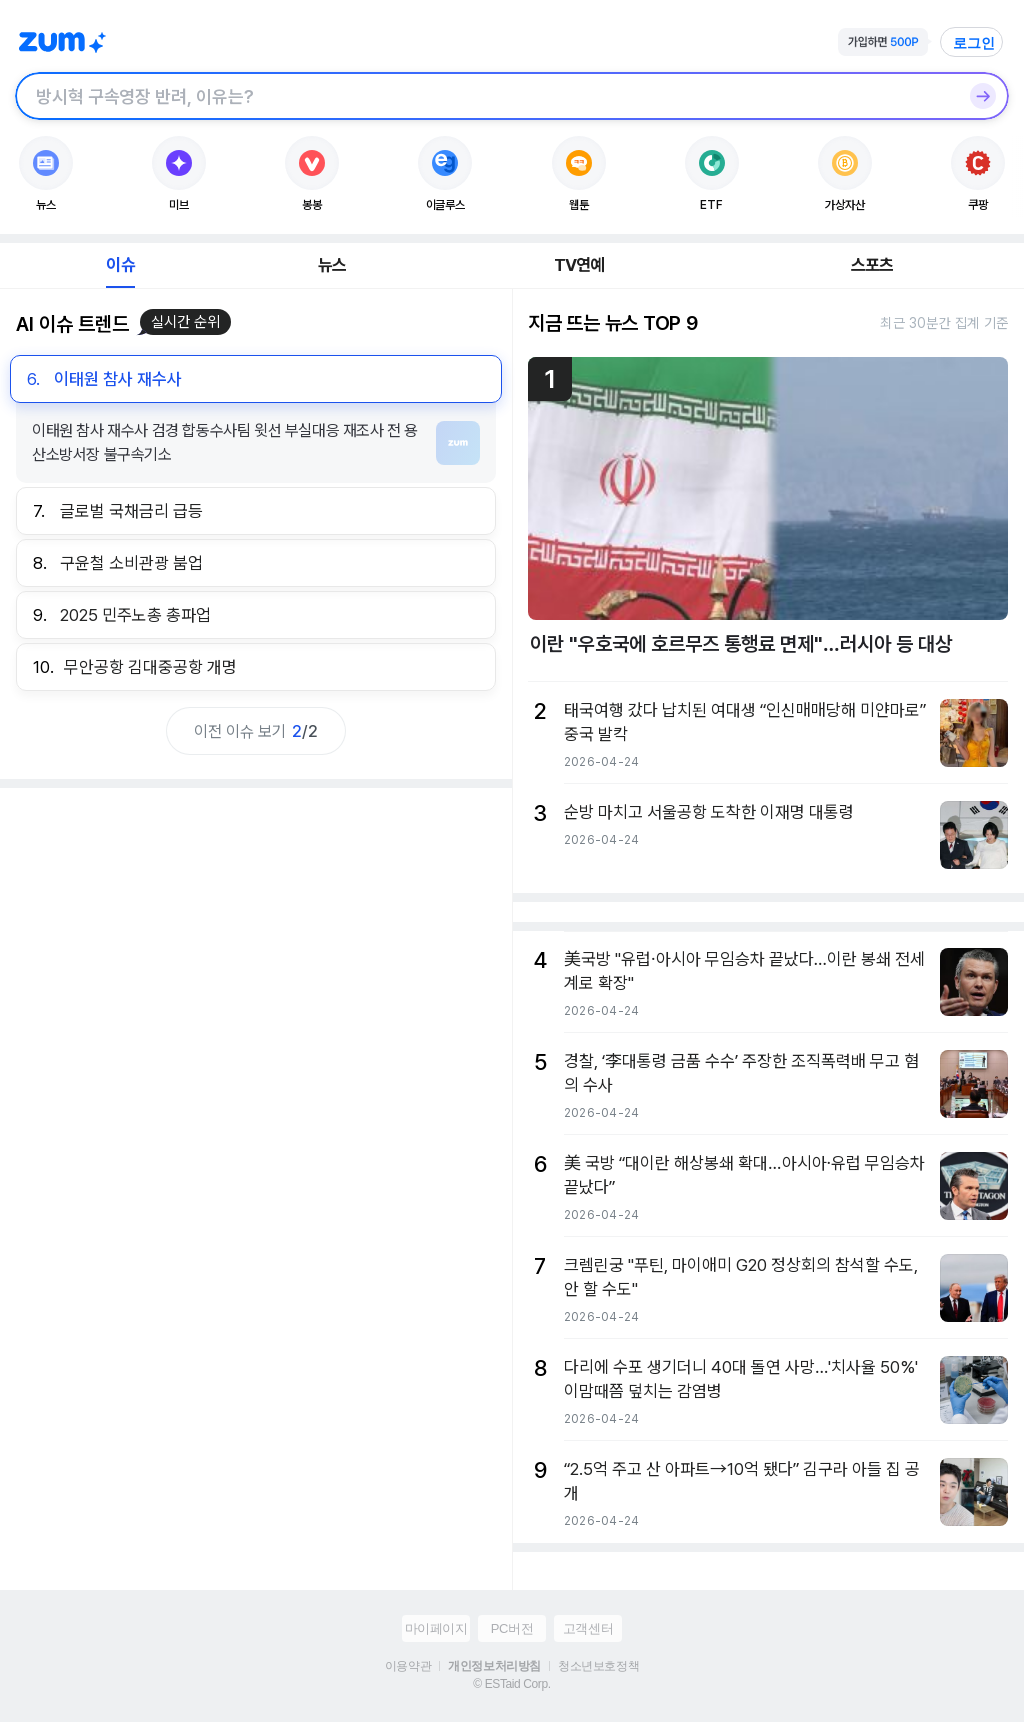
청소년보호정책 (598, 1666)
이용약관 (408, 1666)
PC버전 (512, 1628)
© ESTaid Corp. (511, 1684)
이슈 (120, 265)
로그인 (974, 43)
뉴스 (332, 265)
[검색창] (486, 96)
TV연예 (579, 265)
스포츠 (872, 265)
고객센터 (588, 1628)
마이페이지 (436, 1628)
